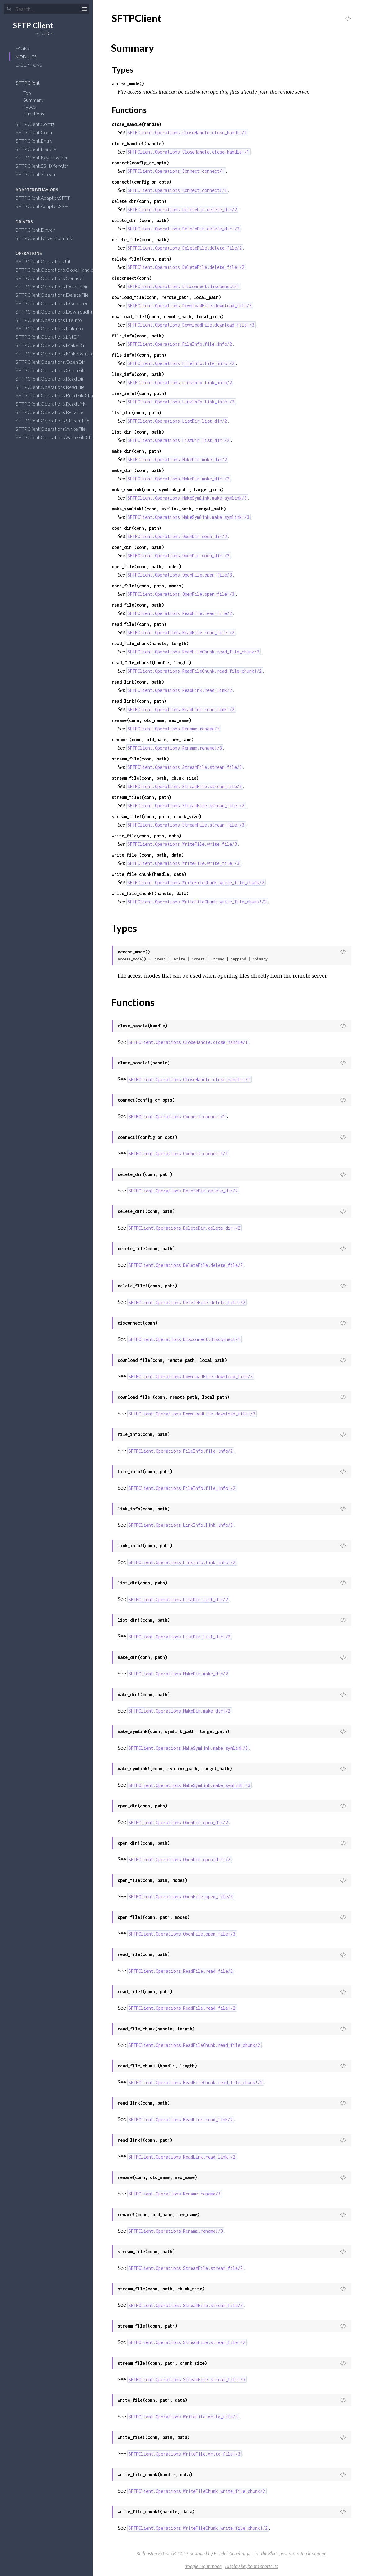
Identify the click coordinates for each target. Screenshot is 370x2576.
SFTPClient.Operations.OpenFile (55, 370)
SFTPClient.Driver (39, 230)
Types (33, 106)
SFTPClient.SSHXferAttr (46, 166)
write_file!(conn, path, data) (148, 855)
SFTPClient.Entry (38, 141)
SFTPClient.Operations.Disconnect (57, 303)
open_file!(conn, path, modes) (148, 585)
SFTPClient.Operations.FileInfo (53, 320)
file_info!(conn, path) (139, 355)
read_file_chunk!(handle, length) (151, 662)
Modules (26, 56)
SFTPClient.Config (39, 124)
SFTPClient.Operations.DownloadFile (60, 311)
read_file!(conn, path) (139, 624)
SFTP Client (33, 25)
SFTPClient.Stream (40, 174)
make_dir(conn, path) (136, 451)
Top (27, 93)
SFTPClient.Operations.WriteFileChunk (61, 437)
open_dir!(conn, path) (138, 547)
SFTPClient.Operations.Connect (54, 278)
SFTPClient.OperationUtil (47, 261)
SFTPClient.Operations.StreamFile (56, 420)
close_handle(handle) (136, 124)
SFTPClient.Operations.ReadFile (54, 387)
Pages (22, 48)
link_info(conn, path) (138, 374)
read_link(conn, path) (138, 681)
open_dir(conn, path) (136, 528)
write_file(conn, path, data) (146, 835)
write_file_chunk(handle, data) (149, 874)
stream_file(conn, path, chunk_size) (155, 778)
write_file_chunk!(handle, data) (150, 893)
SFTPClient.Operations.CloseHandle (59, 270)
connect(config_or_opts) (140, 162)
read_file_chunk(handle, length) (150, 643)
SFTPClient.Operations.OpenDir (54, 362)
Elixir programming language (297, 2553)
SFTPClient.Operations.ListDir (52, 337)
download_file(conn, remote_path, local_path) (166, 297)
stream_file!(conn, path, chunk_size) (156, 816)
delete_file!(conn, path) (141, 258)
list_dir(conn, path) (136, 412)
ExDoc (164, 2553)
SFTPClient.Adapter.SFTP (47, 198)
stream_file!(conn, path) (141, 797)
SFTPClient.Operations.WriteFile (55, 429)
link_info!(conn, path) (139, 393)
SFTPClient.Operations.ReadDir (54, 378)
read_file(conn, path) (138, 605)
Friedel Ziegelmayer (233, 2553)
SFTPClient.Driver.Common (49, 238)
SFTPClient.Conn (38, 132)
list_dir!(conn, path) (138, 432)
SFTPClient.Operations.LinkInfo (53, 328)
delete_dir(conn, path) (139, 201)
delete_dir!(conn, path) (140, 220)
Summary (33, 100)
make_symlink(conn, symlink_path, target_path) (167, 489)
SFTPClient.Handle (40, 149)
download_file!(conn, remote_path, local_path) (167, 316)
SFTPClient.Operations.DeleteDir (56, 286)
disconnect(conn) (131, 278)
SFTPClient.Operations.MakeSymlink (59, 353)
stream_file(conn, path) (140, 758)
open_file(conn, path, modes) (146, 566)
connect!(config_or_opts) (141, 182)
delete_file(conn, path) (140, 239)
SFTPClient (32, 83)
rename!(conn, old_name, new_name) (153, 739)
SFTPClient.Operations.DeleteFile (56, 295)
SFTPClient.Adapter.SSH (46, 206)
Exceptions (29, 65)
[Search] (46, 9)
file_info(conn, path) (138, 335)
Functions (37, 113)
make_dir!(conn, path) (138, 470)
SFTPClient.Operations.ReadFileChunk (61, 395)
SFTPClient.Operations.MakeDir (54, 345)
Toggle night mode (203, 2566)
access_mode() (128, 83)
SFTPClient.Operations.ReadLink (55, 404)
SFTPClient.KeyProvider (46, 157)
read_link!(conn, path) (139, 701)
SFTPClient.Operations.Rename (54, 412)
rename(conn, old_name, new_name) (151, 720)
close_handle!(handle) (138, 143)
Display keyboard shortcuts (251, 2566)
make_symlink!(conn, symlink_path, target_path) (169, 508)
